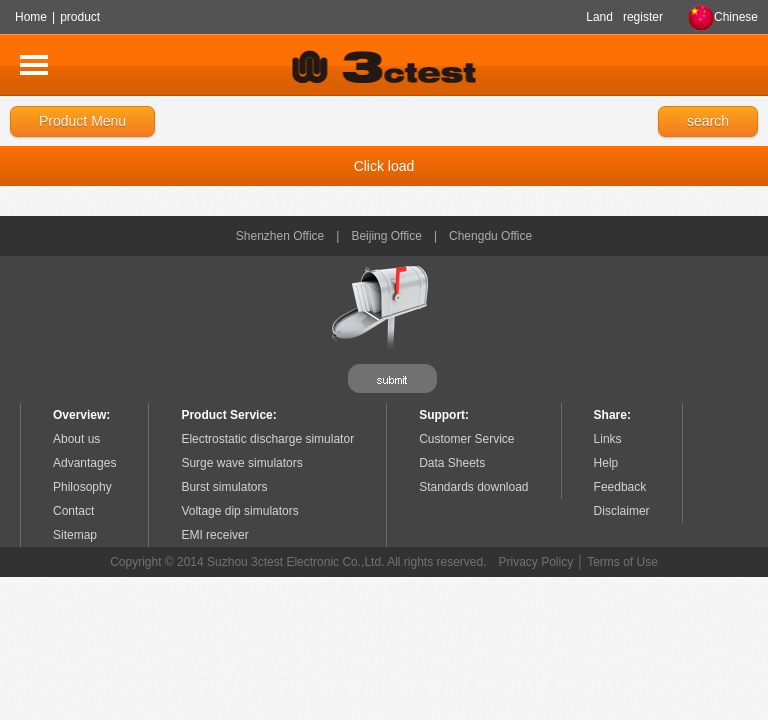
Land (599, 17)
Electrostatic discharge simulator (267, 439)
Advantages (84, 463)
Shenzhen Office (280, 236)
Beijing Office (386, 236)
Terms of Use (622, 562)
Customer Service (466, 439)
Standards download (473, 487)
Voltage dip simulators (239, 511)
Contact (73, 511)
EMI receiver (214, 535)
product (80, 17)
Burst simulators (224, 487)
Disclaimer (622, 511)
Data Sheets (452, 463)
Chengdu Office (490, 236)
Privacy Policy (536, 562)
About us (76, 439)
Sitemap (75, 535)
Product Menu (82, 121)
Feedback (620, 487)
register (643, 17)
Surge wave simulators (241, 463)
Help (606, 463)
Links (608, 439)
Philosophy (82, 487)
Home (31, 17)
